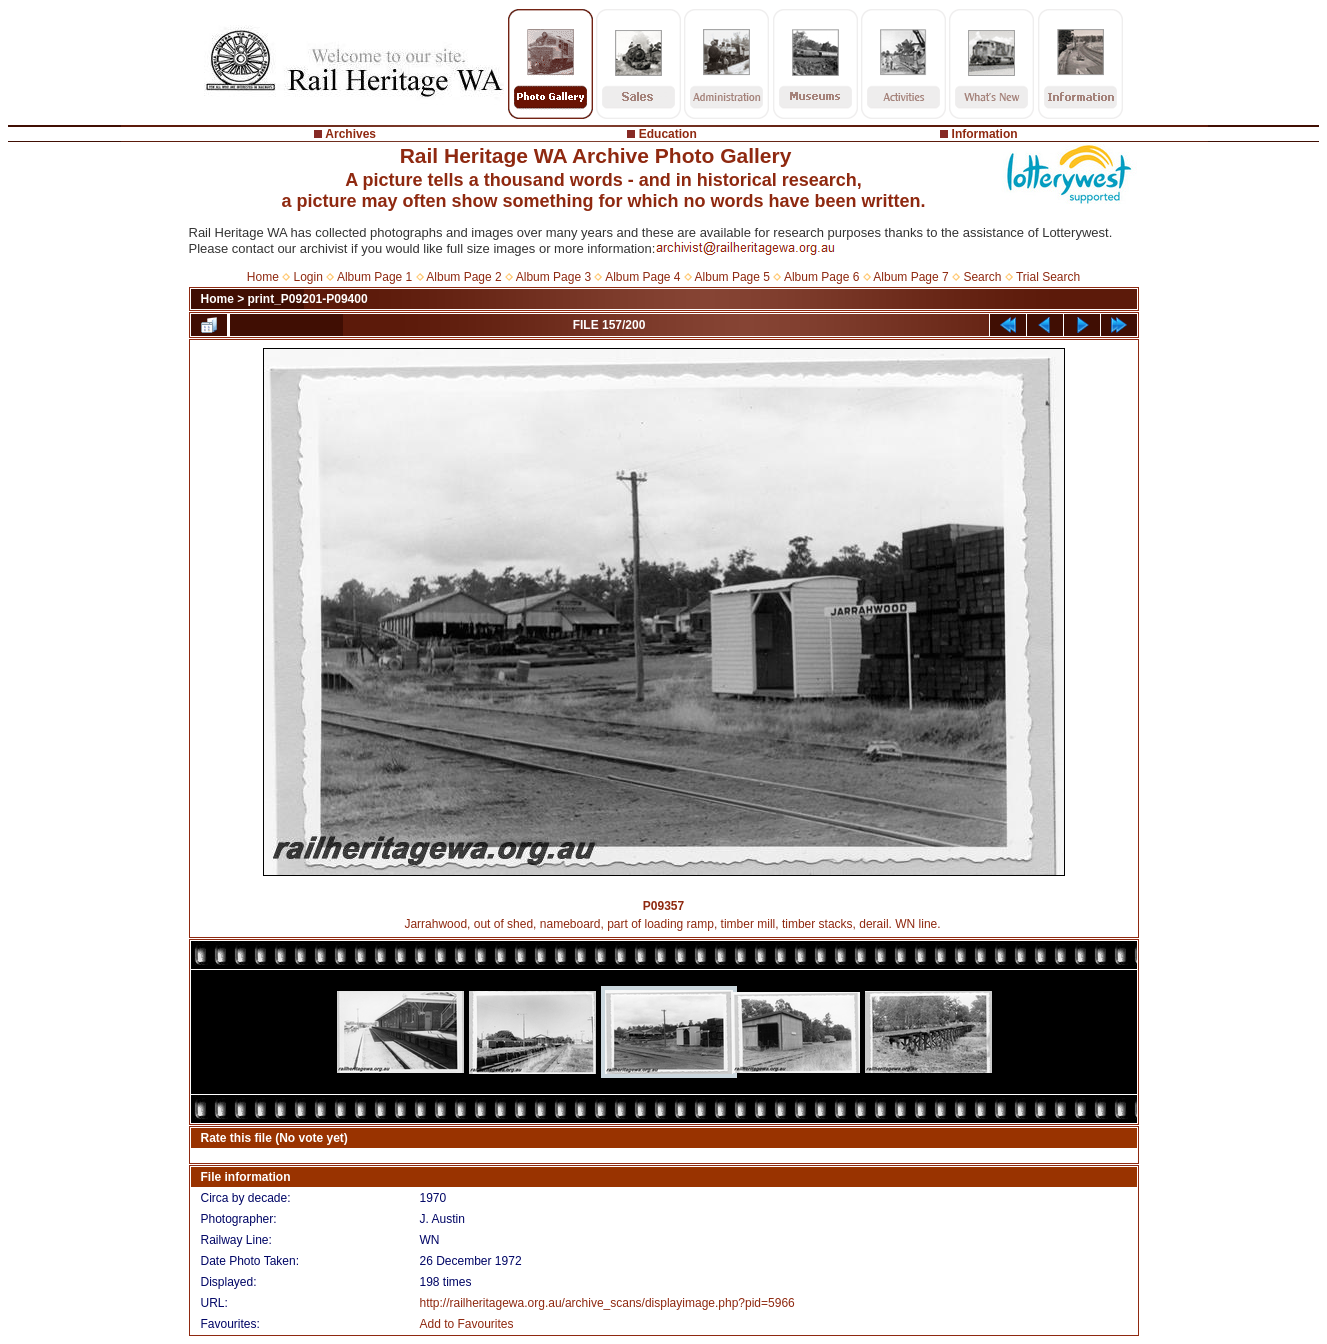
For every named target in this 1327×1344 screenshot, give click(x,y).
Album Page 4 (642, 277)
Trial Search (1048, 277)
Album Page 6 (821, 277)
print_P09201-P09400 (308, 299)
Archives (350, 134)
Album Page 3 (553, 277)
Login (308, 277)
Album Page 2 (463, 277)
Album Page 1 (374, 277)
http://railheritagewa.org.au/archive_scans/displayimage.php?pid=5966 (606, 1303)
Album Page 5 (732, 277)
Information (985, 134)
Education (668, 134)
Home (263, 277)
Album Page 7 (910, 277)
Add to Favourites (466, 1324)
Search (982, 277)
